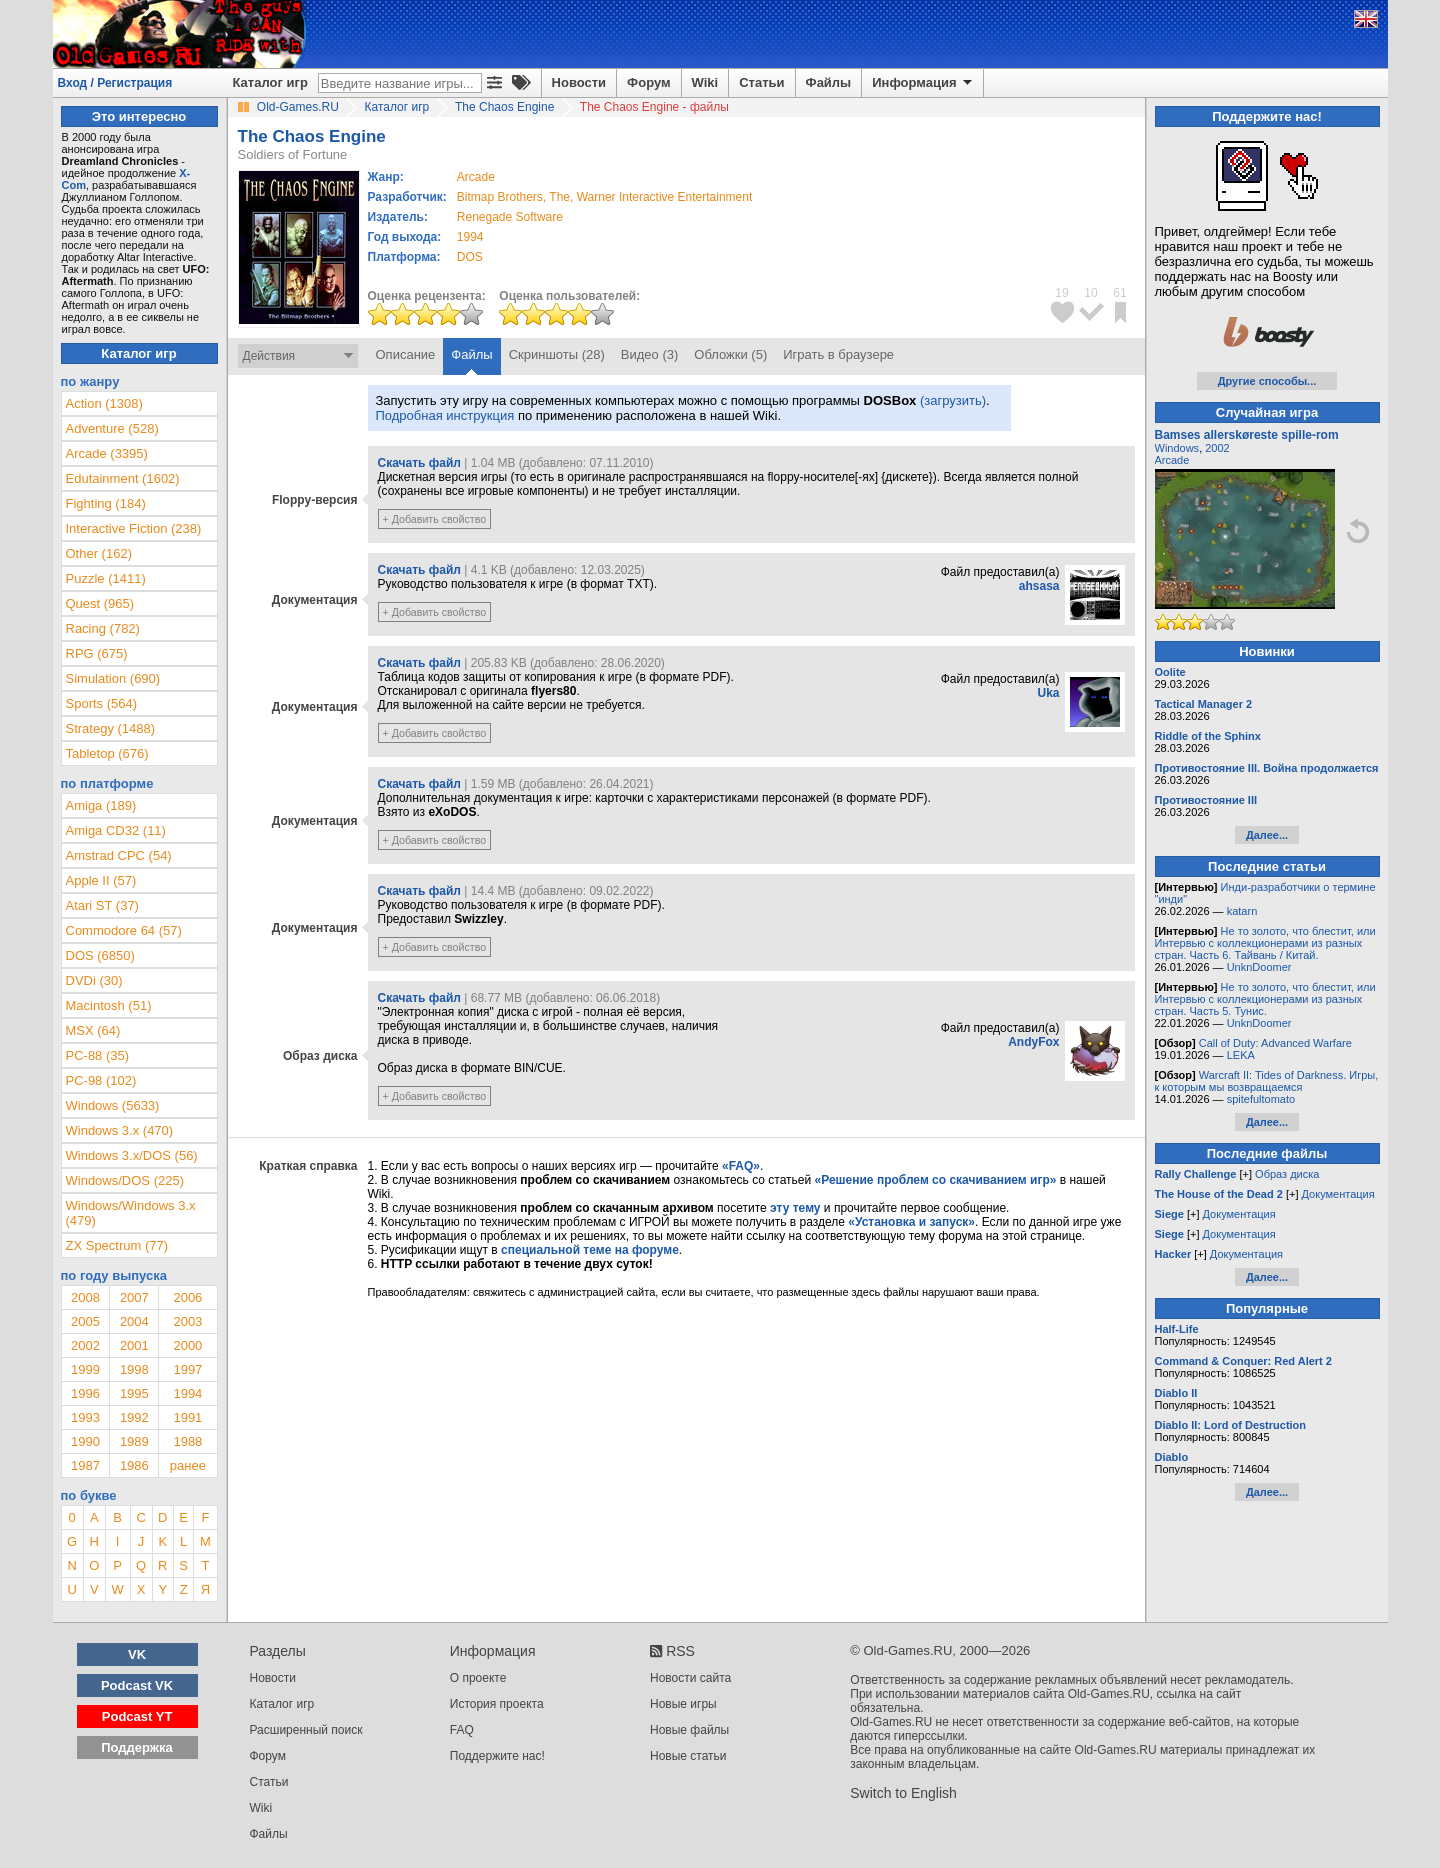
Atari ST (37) (102, 905)
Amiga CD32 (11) (116, 830)
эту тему (795, 1208)
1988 (187, 1441)
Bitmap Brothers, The (513, 197)
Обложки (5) (730, 354)
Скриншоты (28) (557, 354)
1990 (85, 1441)
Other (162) (99, 553)
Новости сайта (690, 1678)
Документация (1338, 1194)
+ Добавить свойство (435, 519)
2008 (85, 1297)
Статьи (761, 82)
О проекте (478, 1678)
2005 (85, 1321)
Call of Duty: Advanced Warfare (1275, 1043)
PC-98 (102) (101, 1080)
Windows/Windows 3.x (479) (131, 1213)
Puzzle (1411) (106, 578)
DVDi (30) (94, 980)
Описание (406, 354)
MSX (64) (93, 1030)
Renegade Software (510, 217)
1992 (134, 1417)
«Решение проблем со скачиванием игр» (936, 1180)
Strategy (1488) (111, 728)
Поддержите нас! (497, 1756)
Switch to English (903, 1793)
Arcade (1172, 460)
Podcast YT (137, 1716)
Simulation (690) (113, 678)
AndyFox (1033, 1042)
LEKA (1241, 1055)
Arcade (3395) (107, 453)
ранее (188, 1465)
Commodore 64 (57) (124, 930)
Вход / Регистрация (115, 83)
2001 (134, 1345)
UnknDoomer (1259, 967)
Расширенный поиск (306, 1730)
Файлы (829, 82)
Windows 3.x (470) (120, 1130)
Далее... (1267, 835)
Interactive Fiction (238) (134, 528)
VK (137, 1654)
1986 (134, 1465)
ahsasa (1039, 586)
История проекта (497, 1704)
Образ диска (1287, 1174)
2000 (187, 1345)
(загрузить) (953, 400)
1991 (187, 1417)
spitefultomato (1261, 1099)
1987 (85, 1465)
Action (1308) (104, 403)
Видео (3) (649, 354)
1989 (134, 1441)
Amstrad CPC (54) (119, 855)
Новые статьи (688, 1756)
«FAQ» (741, 1166)
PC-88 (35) (98, 1055)
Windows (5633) (113, 1105)
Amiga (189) (101, 805)
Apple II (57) (101, 880)
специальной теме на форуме (590, 1250)
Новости (579, 82)
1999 (85, 1369)
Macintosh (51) (109, 1005)
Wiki (705, 82)
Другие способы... (1267, 381)
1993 (85, 1417)
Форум (648, 82)
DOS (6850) (100, 955)
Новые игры (683, 1704)
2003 (187, 1321)
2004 (134, 1321)
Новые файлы (689, 1730)
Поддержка (137, 1747)
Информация (923, 83)
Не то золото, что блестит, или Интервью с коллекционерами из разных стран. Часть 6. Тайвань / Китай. (1265, 943)
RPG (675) (97, 653)
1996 (85, 1393)
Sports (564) (102, 703)
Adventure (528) (112, 428)
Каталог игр (270, 82)
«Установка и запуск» (911, 1222)
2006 (187, 1297)
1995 (134, 1393)
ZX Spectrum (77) (117, 1245)
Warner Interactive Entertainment (665, 197)
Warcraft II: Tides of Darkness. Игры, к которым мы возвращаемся (1267, 1081)
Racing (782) (103, 628)
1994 (470, 237)
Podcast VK (137, 1685)
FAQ (462, 1730)
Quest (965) (100, 603)
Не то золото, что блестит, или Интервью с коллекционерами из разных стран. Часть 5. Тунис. (1265, 999)
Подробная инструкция (445, 415)
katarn (1242, 911)
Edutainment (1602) (123, 478)
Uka (1048, 693)
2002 (85, 1345)
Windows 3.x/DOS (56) (132, 1155)
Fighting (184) (106, 503)
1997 (187, 1369)
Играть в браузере (838, 354)
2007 (134, 1297)
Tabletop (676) (107, 753)
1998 (134, 1369)
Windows (1177, 448)
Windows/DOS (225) (125, 1180)
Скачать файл (419, 463)
